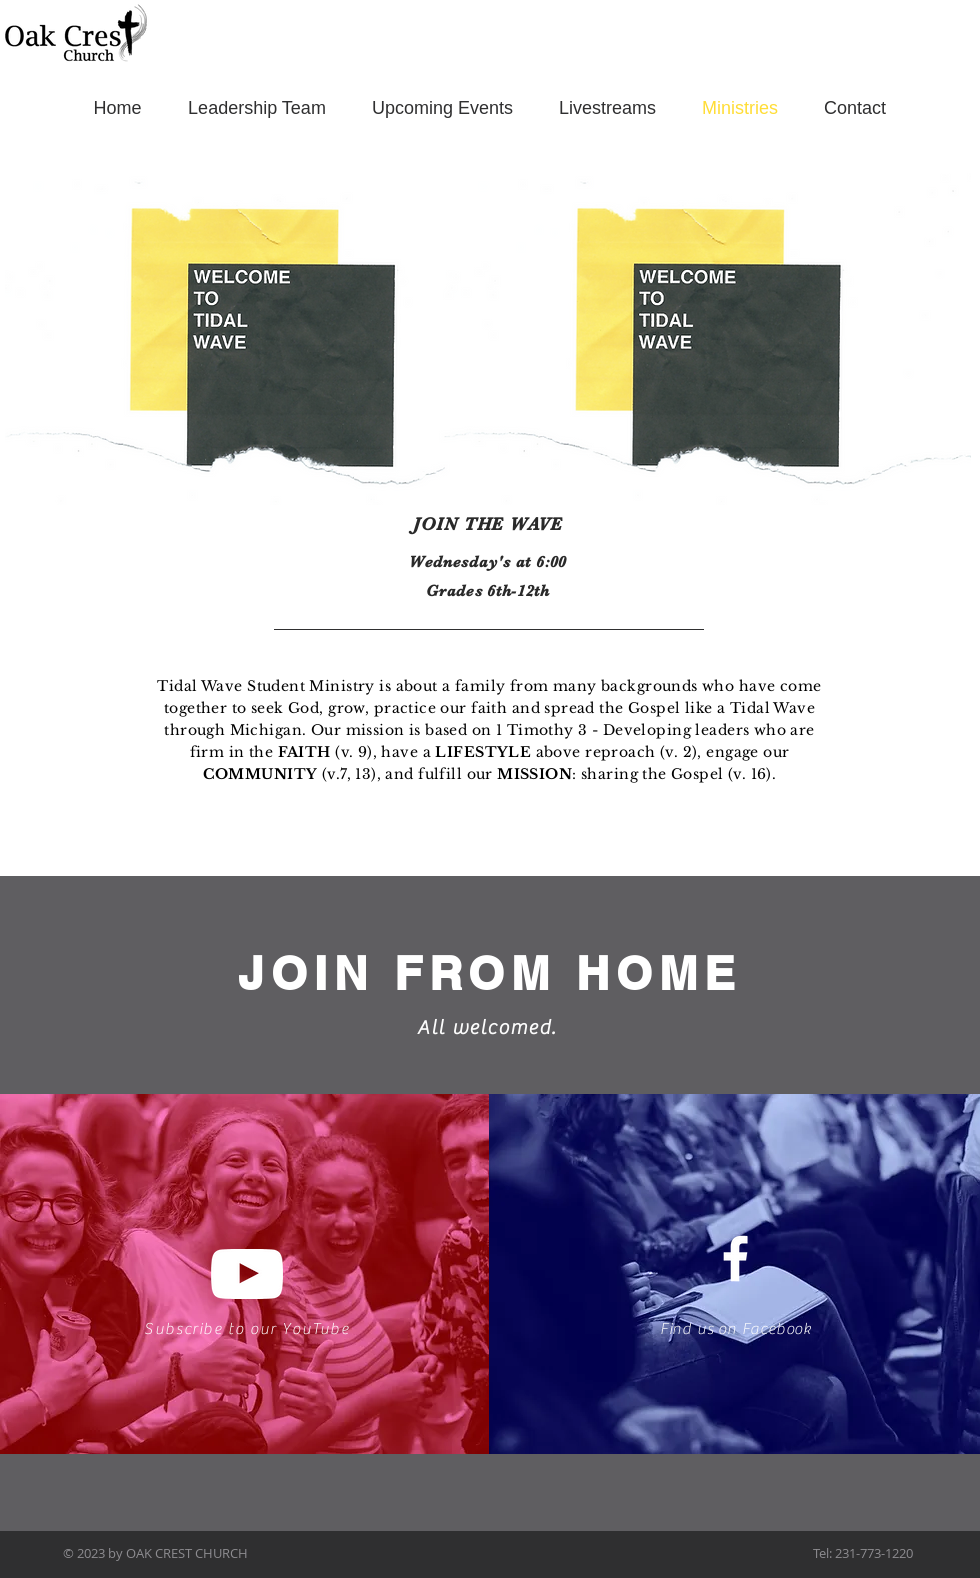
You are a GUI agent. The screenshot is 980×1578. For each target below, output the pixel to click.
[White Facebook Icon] (735, 1258)
